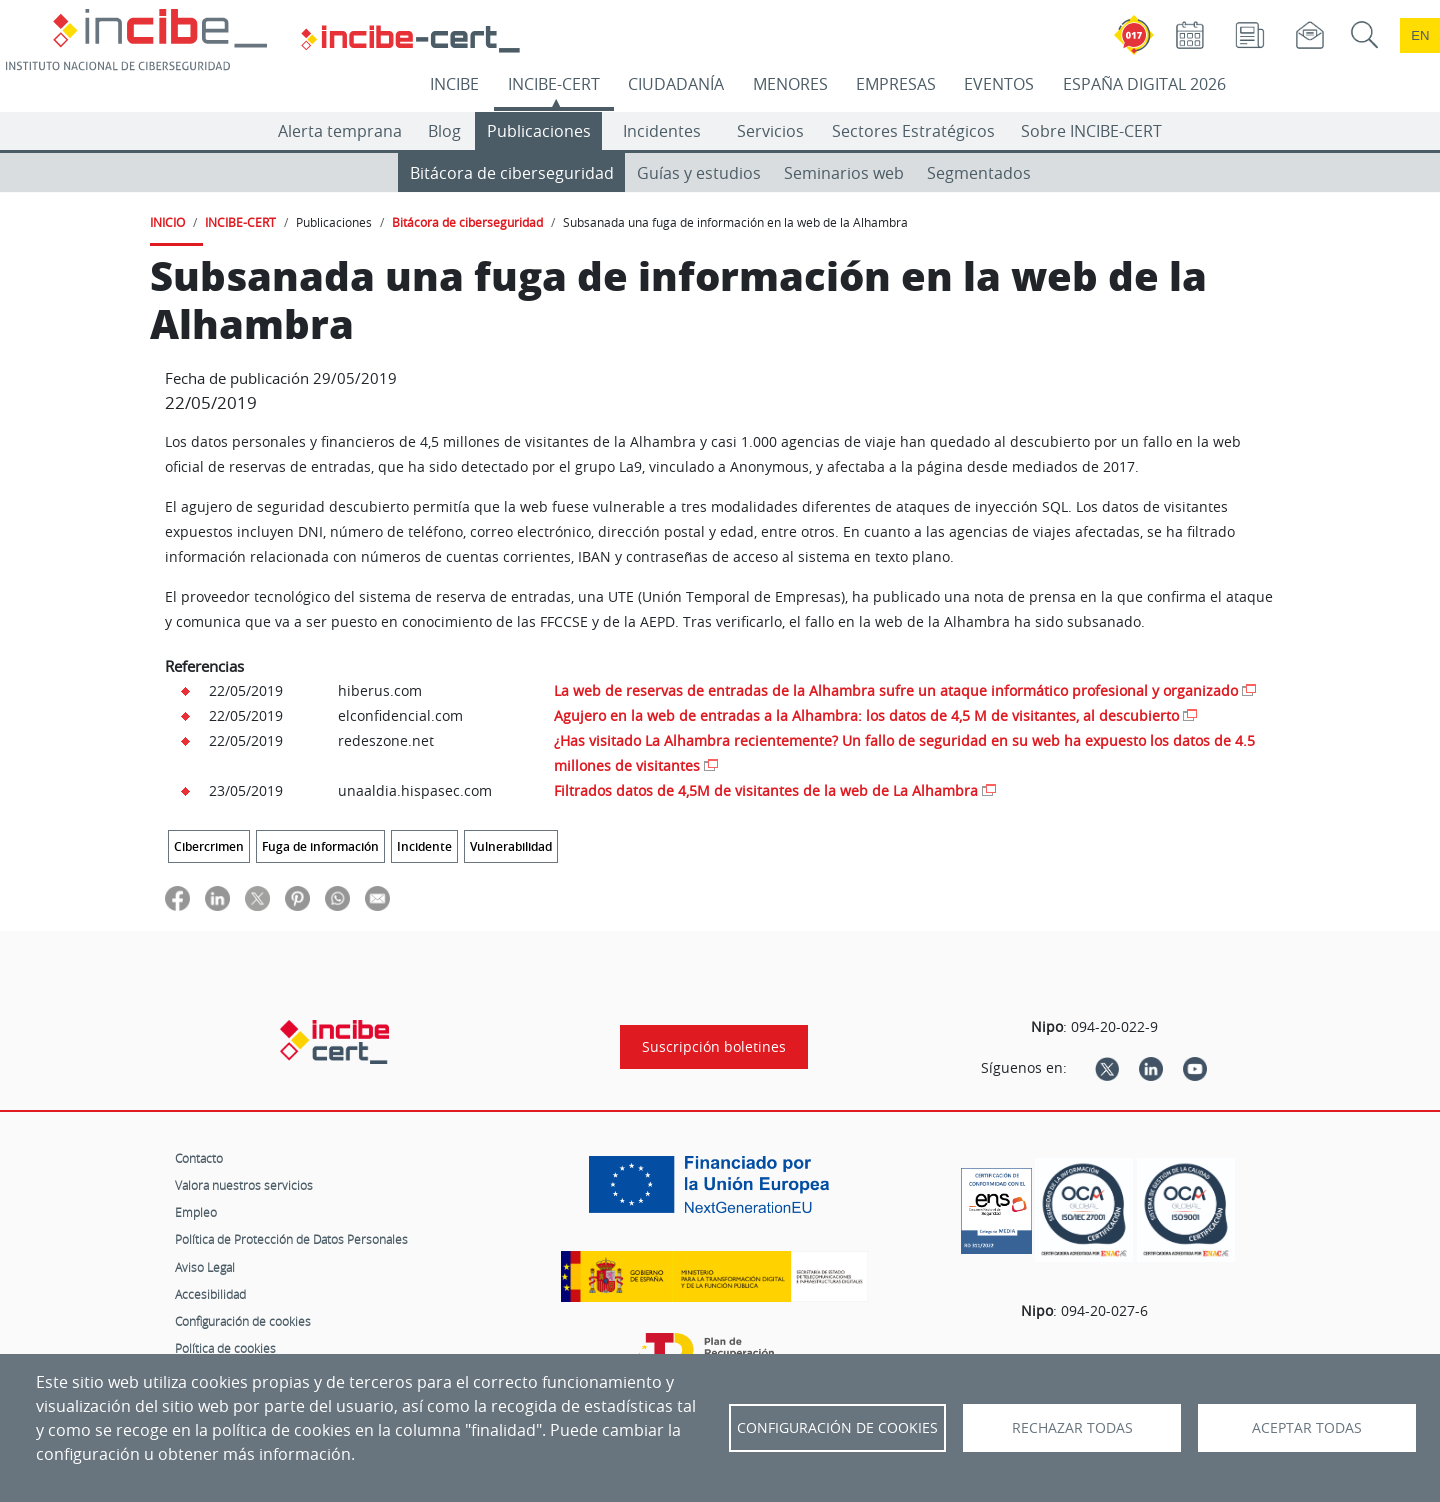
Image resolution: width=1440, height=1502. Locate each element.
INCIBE (454, 84)
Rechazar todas (1072, 1428)
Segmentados (979, 173)
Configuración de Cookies (837, 1428)
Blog (444, 131)
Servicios (770, 131)
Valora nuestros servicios (244, 1185)
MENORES (790, 84)
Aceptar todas (1307, 1428)
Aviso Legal (205, 1267)
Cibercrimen (209, 846)
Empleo (196, 1212)
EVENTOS (999, 84)
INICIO (167, 222)
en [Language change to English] (1420, 35)
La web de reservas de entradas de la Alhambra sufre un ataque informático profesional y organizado (896, 690)
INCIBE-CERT (554, 84)
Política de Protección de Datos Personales (291, 1239)
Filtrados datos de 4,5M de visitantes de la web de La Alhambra (766, 790)
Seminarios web (844, 173)
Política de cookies (225, 1348)
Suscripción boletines (714, 1047)
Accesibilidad (210, 1294)
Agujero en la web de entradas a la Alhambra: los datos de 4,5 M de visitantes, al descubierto (866, 715)
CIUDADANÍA (676, 84)
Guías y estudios (699, 173)
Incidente (424, 846)
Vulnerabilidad (511, 846)
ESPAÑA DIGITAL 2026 (1144, 84)
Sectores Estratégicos (913, 131)
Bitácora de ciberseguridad (512, 173)
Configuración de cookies (243, 1321)
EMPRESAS (896, 84)
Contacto (199, 1158)
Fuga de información (320, 846)
